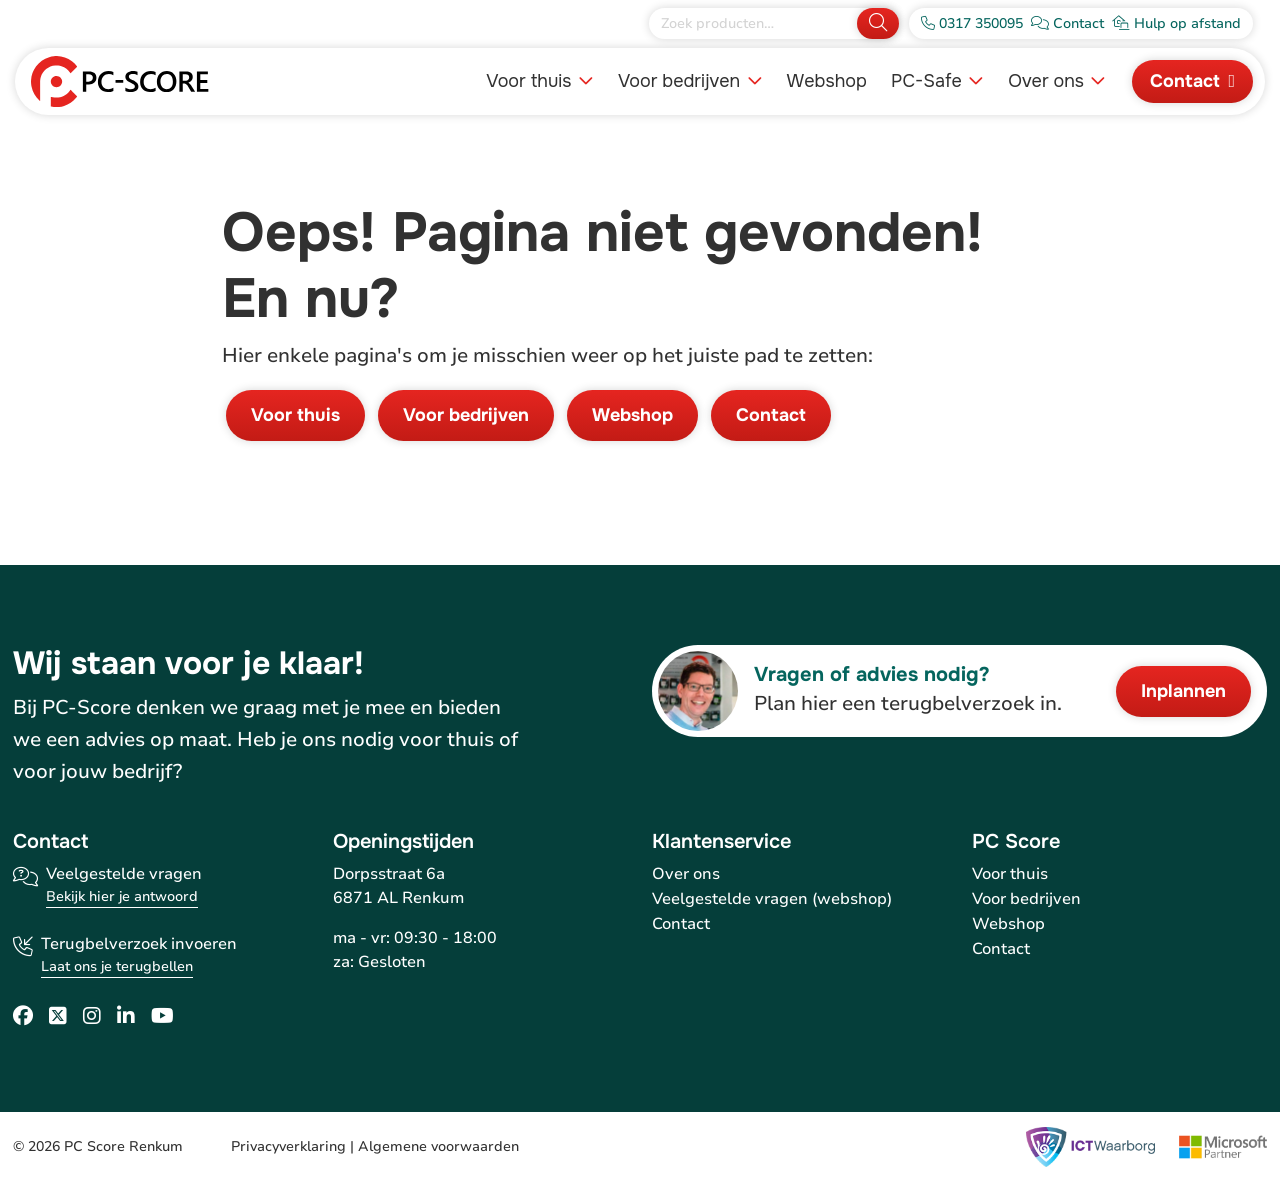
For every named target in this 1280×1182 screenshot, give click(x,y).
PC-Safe (929, 81)
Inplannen (1183, 691)
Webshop (827, 81)
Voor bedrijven (681, 81)
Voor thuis (531, 81)
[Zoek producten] (755, 23)
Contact (1185, 81)
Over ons (1048, 81)
